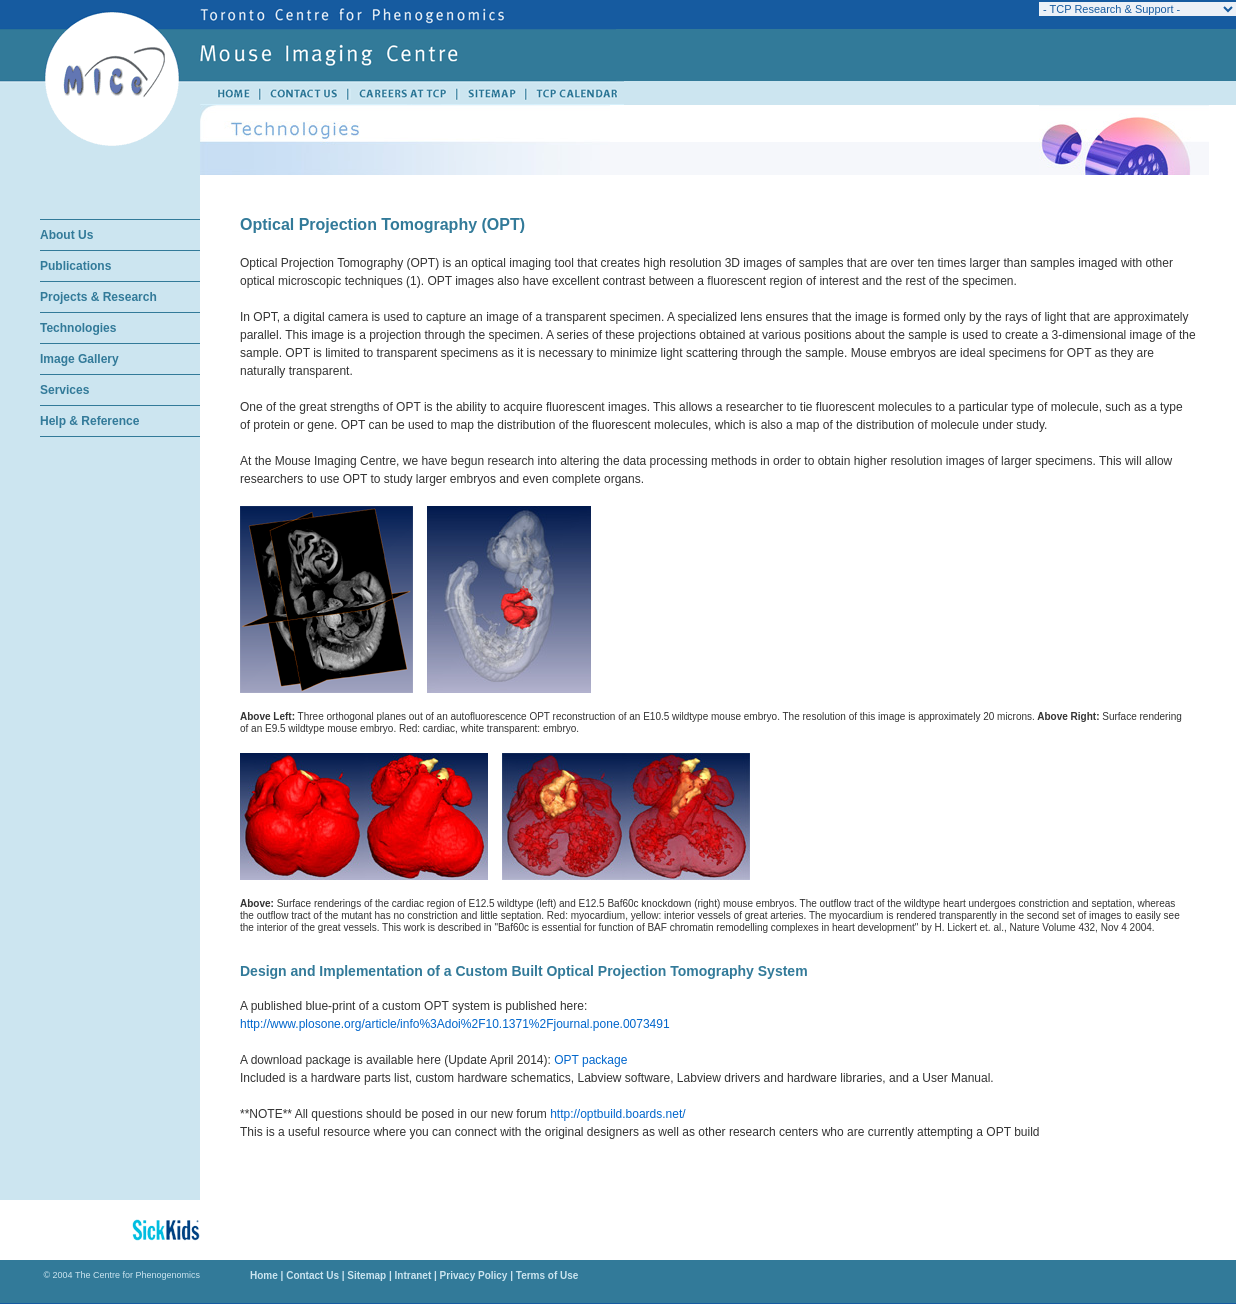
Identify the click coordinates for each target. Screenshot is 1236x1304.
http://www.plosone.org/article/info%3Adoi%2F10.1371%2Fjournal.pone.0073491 (455, 1024)
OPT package (590, 1060)
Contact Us (312, 1275)
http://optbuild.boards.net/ (617, 1114)
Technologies (78, 328)
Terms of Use (545, 1275)
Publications (75, 266)
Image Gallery (79, 359)
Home (264, 1275)
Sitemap (366, 1275)
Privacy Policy (474, 1275)
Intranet (413, 1275)
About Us (66, 235)
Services (64, 390)
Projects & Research (98, 297)
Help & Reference (89, 421)
